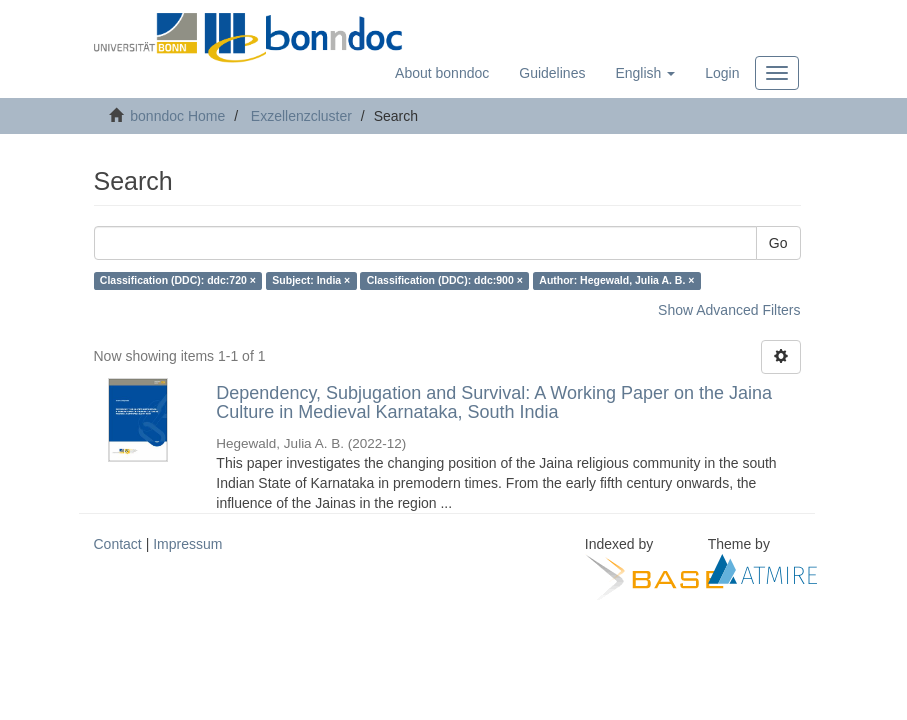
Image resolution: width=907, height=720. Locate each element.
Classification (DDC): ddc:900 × (445, 281)
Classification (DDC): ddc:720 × (178, 281)
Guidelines (552, 73)
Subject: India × (311, 281)
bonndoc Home (177, 116)
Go (778, 243)
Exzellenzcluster (301, 116)
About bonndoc (442, 73)
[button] (645, 73)
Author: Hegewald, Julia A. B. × (616, 281)
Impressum (187, 544)
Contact (118, 544)
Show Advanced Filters (729, 310)
